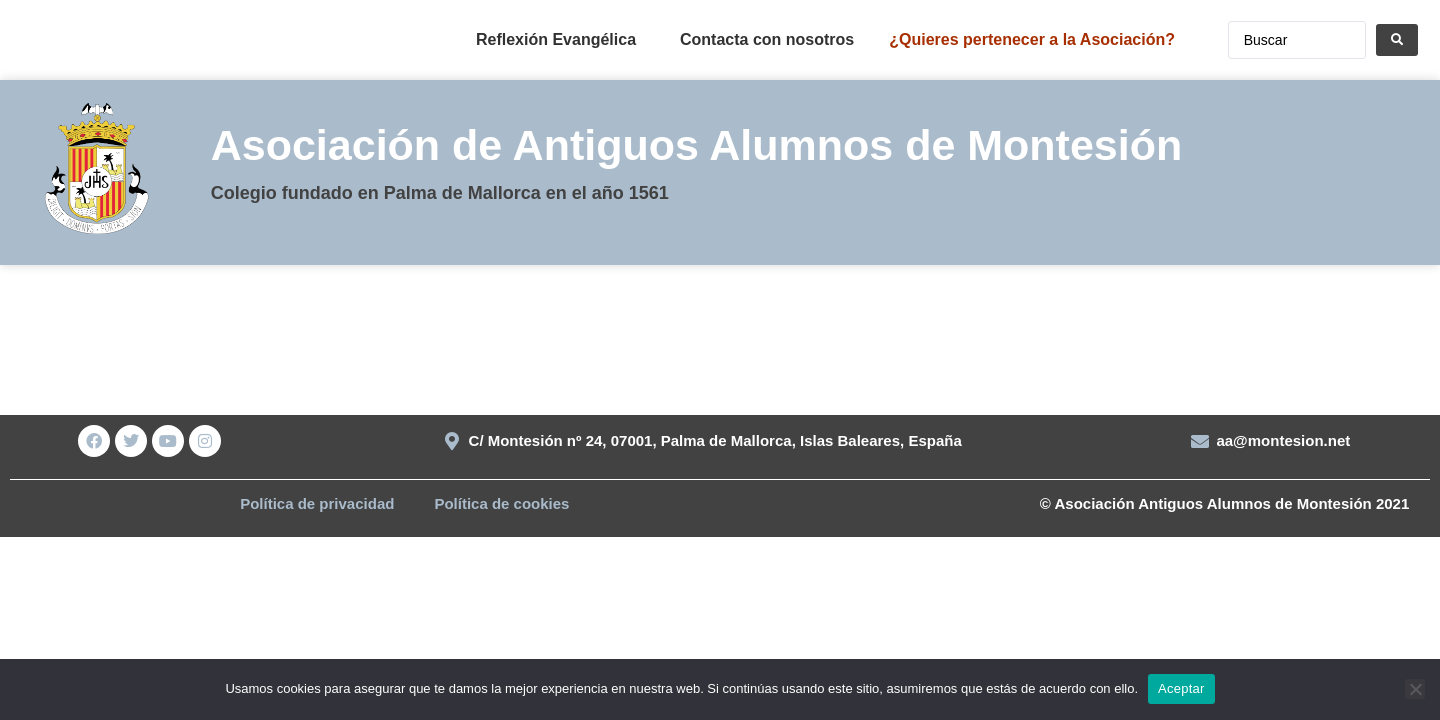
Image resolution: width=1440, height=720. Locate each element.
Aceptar (1181, 688)
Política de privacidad (317, 503)
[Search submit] (1397, 40)
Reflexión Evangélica (556, 39)
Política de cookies (501, 503)
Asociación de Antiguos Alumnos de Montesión (697, 145)
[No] (1415, 689)
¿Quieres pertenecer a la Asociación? (1032, 39)
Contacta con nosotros (767, 39)
